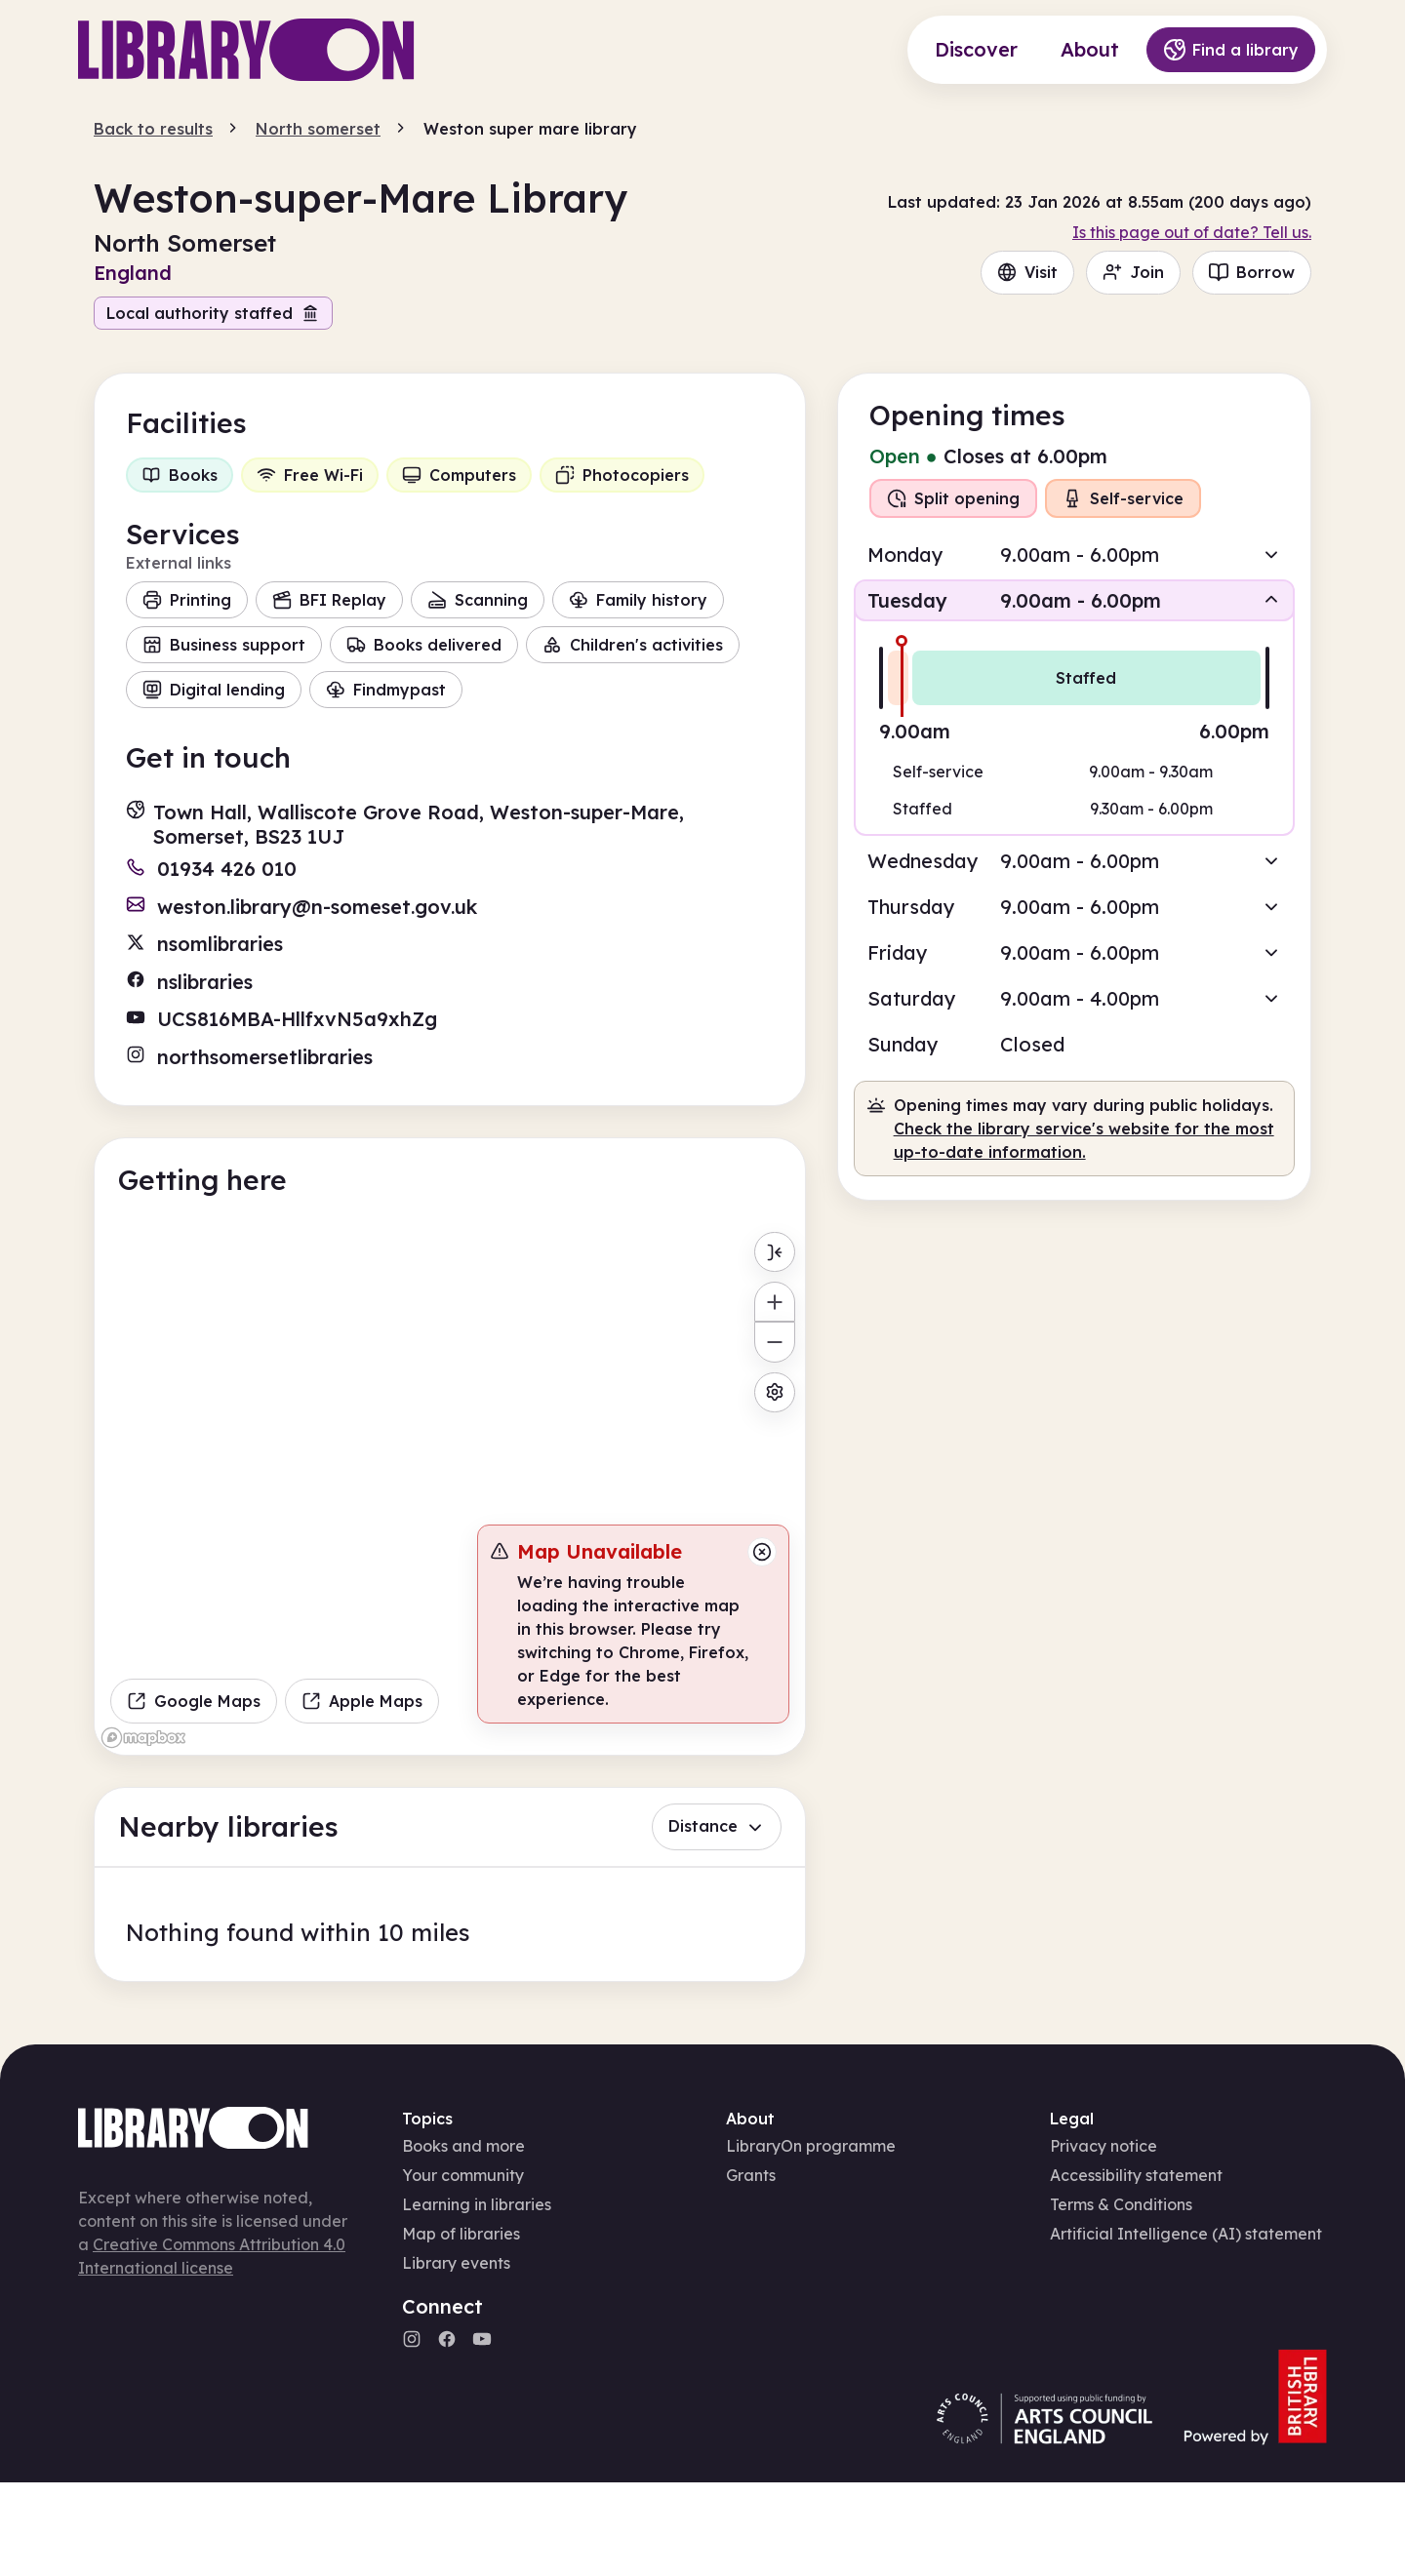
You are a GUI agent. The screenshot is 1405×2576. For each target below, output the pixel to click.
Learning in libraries (476, 2204)
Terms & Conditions (1121, 2204)
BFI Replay (329, 600)
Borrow (1252, 272)
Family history (638, 600)
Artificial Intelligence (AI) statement (1186, 2233)
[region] (450, 1488)
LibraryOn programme (811, 2146)
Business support (223, 644)
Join (1133, 272)
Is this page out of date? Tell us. (1191, 232)
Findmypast (386, 689)
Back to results (153, 129)
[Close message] (762, 1551)
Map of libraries (461, 2233)
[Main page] (246, 50)
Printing (186, 600)
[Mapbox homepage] (143, 1737)
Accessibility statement (1136, 2175)
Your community (463, 2175)
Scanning (477, 600)
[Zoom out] (774, 1342)
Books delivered (424, 644)
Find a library (1231, 49)
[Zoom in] (774, 1302)
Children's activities (632, 644)
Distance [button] (716, 1826)
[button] (1074, 554)
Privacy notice (1103, 2146)
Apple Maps (361, 1701)
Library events (456, 2263)
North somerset (318, 129)
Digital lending (213, 689)
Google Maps (194, 1701)
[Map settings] (774, 1392)
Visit (1027, 272)
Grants (751, 2175)
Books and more (463, 2146)
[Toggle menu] (774, 1252)
